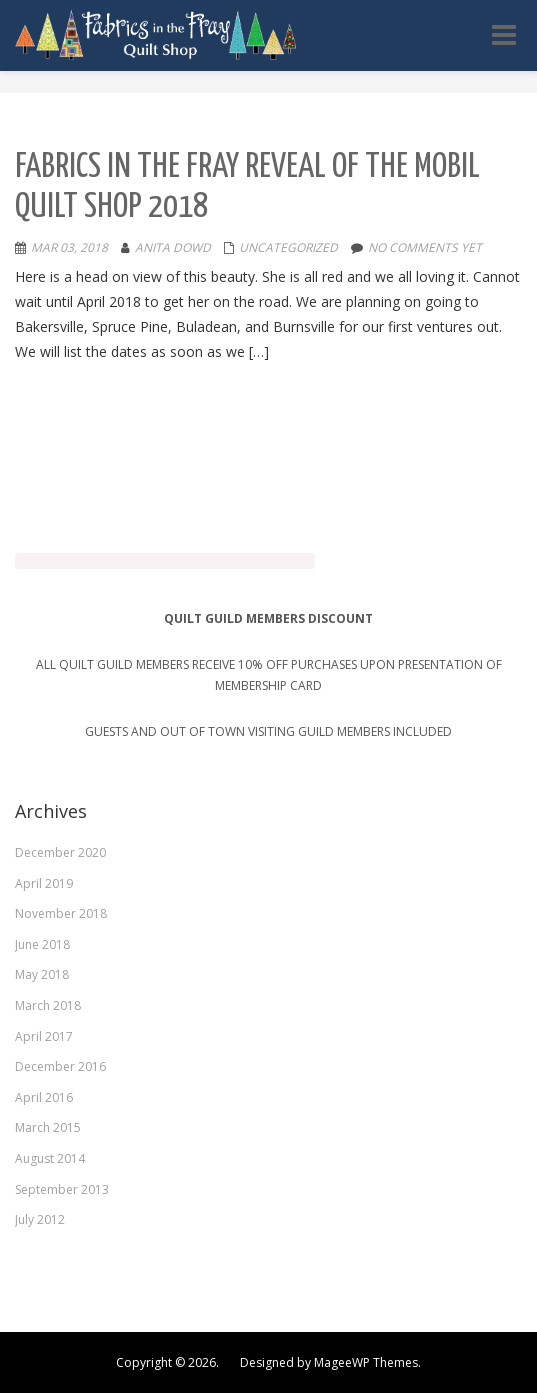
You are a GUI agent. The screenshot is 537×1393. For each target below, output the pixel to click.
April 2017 (44, 1035)
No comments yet (425, 247)
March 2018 (48, 1004)
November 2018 (61, 912)
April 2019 (44, 882)
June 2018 (42, 943)
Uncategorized (288, 247)
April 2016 (44, 1096)
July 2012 (40, 1218)
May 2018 (42, 974)
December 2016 (60, 1065)
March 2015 (48, 1127)
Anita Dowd (173, 247)
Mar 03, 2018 (69, 247)
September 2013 (62, 1188)
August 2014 (50, 1157)
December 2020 (60, 851)
